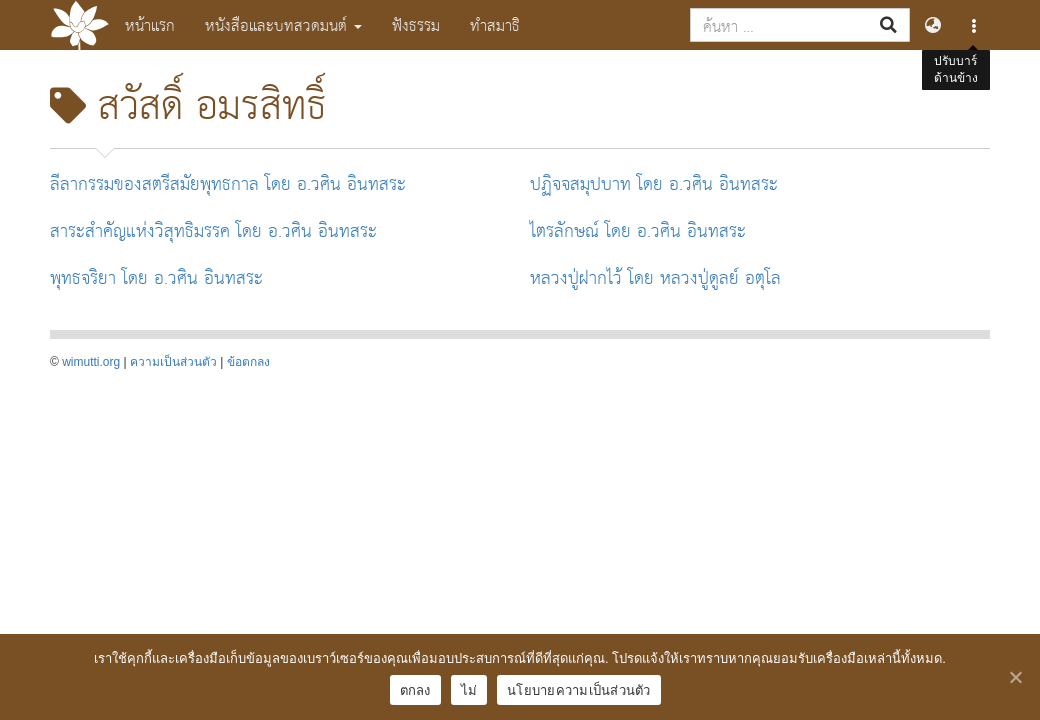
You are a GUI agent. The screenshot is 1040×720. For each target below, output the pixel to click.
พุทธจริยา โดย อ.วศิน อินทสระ (156, 276)
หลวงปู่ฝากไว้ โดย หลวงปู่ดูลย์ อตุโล (655, 276)
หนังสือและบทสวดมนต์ (283, 24)
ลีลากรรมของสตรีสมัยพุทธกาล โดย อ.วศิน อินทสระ (228, 182)
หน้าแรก (150, 24)
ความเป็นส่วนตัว (173, 362)
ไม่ (469, 690)
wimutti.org (91, 362)
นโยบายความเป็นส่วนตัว (579, 690)
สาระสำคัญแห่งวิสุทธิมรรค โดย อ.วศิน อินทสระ (213, 229)
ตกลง (415, 690)
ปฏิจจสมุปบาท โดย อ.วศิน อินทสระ (654, 182)
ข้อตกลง (248, 362)
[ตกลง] (1015, 677)
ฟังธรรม (416, 24)
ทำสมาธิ (495, 24)
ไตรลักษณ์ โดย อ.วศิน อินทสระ (638, 229)
